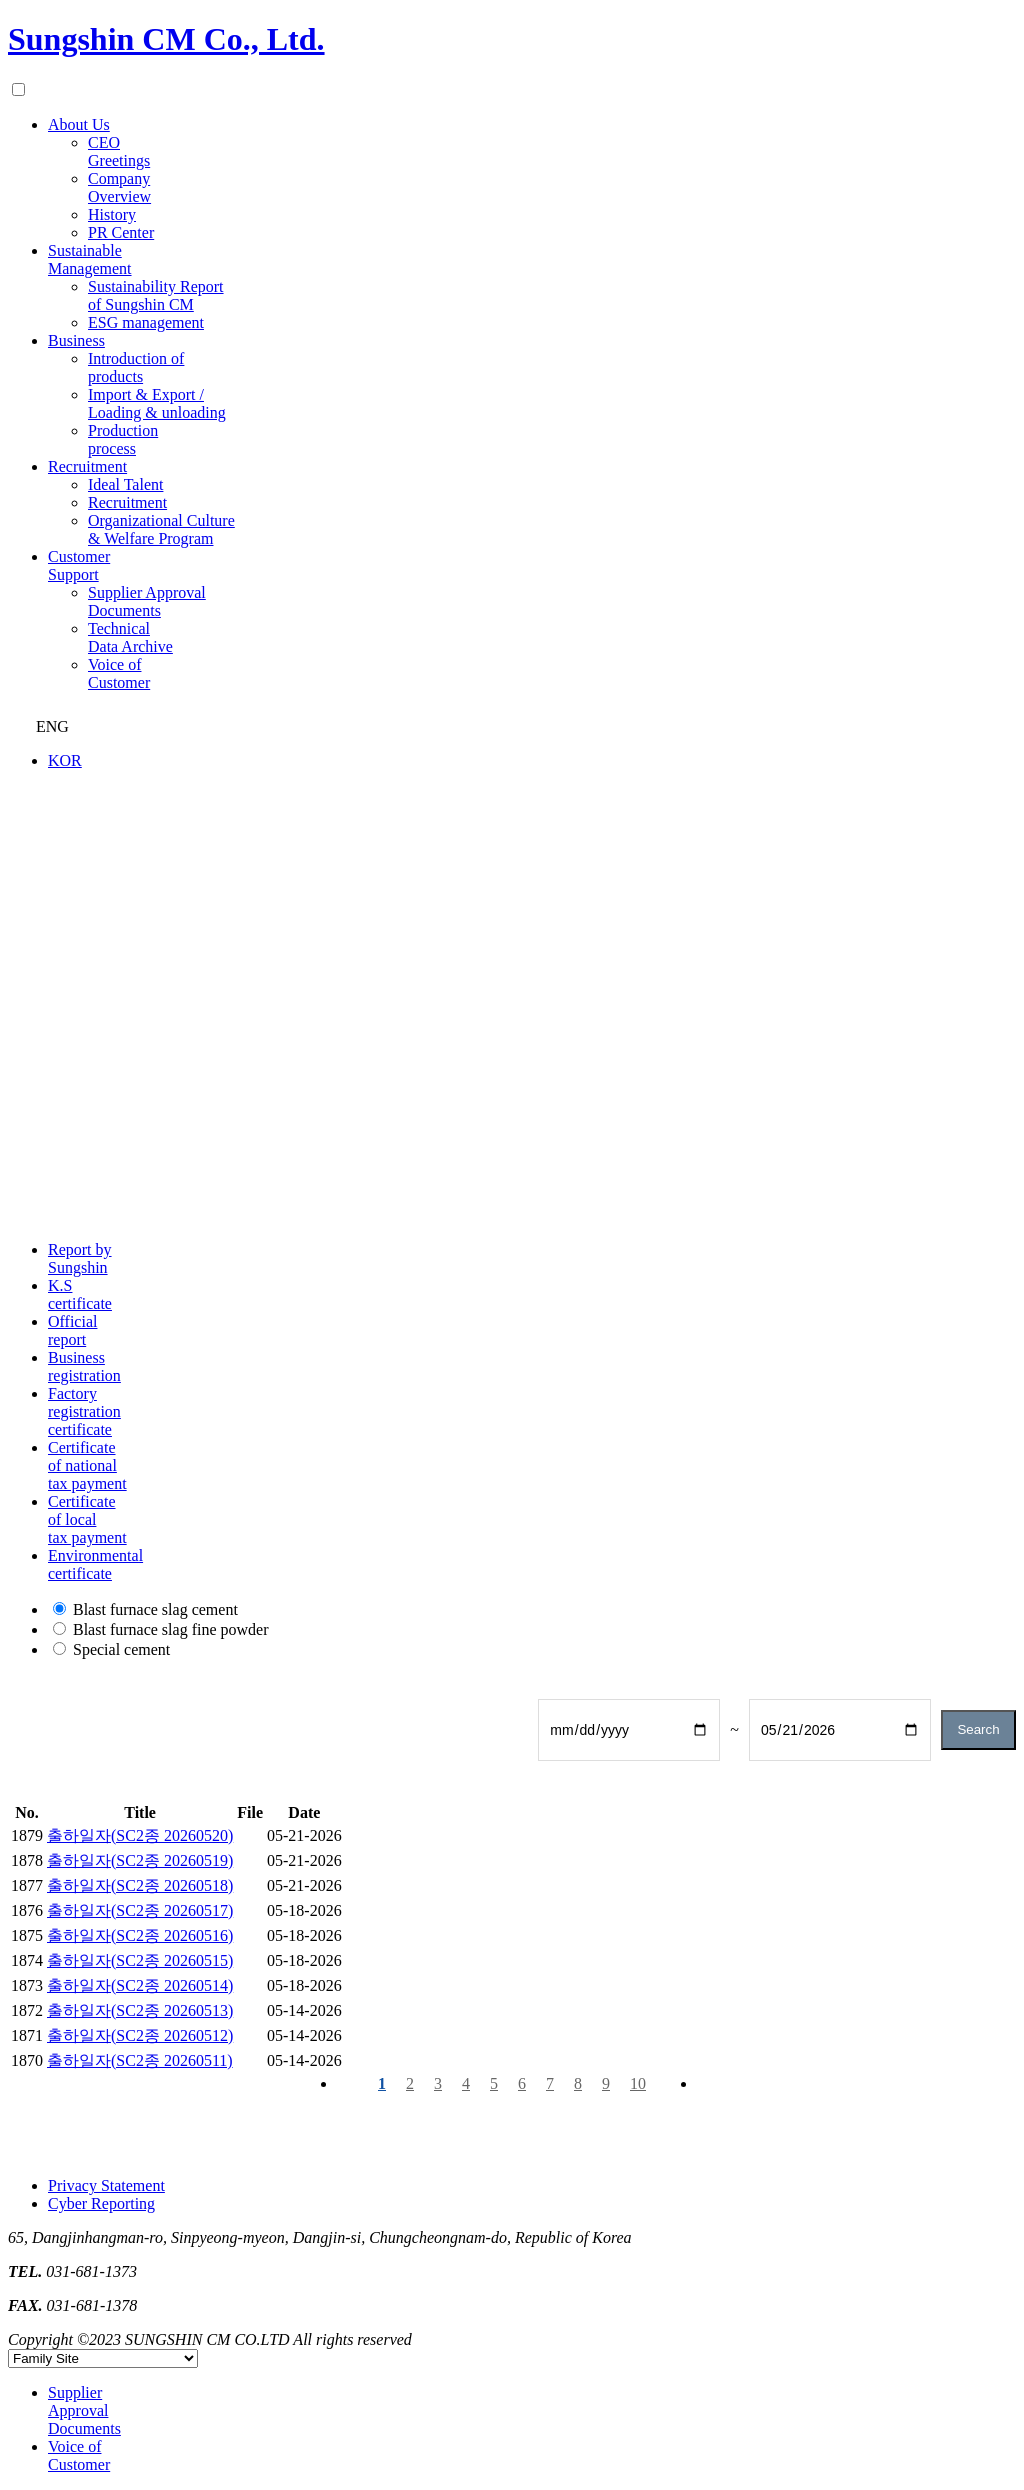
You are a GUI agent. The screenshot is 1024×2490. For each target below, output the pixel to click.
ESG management (146, 322)
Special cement (121, 1649)
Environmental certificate (95, 1564)
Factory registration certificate (84, 1411)
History (112, 214)
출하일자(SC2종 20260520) (140, 1835)
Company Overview (119, 187)
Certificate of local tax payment (87, 1519)
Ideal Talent (125, 484)
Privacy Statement (106, 2185)
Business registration (84, 1366)
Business (76, 340)
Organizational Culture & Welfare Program (161, 529)
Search (978, 1729)
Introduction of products (136, 367)
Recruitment (87, 466)
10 (638, 2083)
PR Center (121, 232)
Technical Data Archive (130, 637)
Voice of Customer (119, 673)
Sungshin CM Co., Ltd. (166, 39)
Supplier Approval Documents (147, 601)
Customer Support (79, 565)
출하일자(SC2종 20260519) (140, 1860)
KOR (65, 760)
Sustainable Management (90, 259)
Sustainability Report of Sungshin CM (156, 295)
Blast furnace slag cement (155, 1609)
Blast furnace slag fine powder (170, 1629)
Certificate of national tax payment (87, 1465)
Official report (72, 1330)
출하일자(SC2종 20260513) (140, 2010)
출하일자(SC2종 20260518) (140, 1885)
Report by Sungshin (80, 1258)
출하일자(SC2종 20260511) (140, 2060)
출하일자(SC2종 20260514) (140, 1985)
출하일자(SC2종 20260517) (140, 1910)
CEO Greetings (119, 151)
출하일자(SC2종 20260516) (140, 1935)
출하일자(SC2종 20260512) (140, 2035)
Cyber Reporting (101, 2203)
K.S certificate (80, 1294)
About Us (79, 124)
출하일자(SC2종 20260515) (140, 1960)
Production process (123, 439)
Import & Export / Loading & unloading (157, 403)
